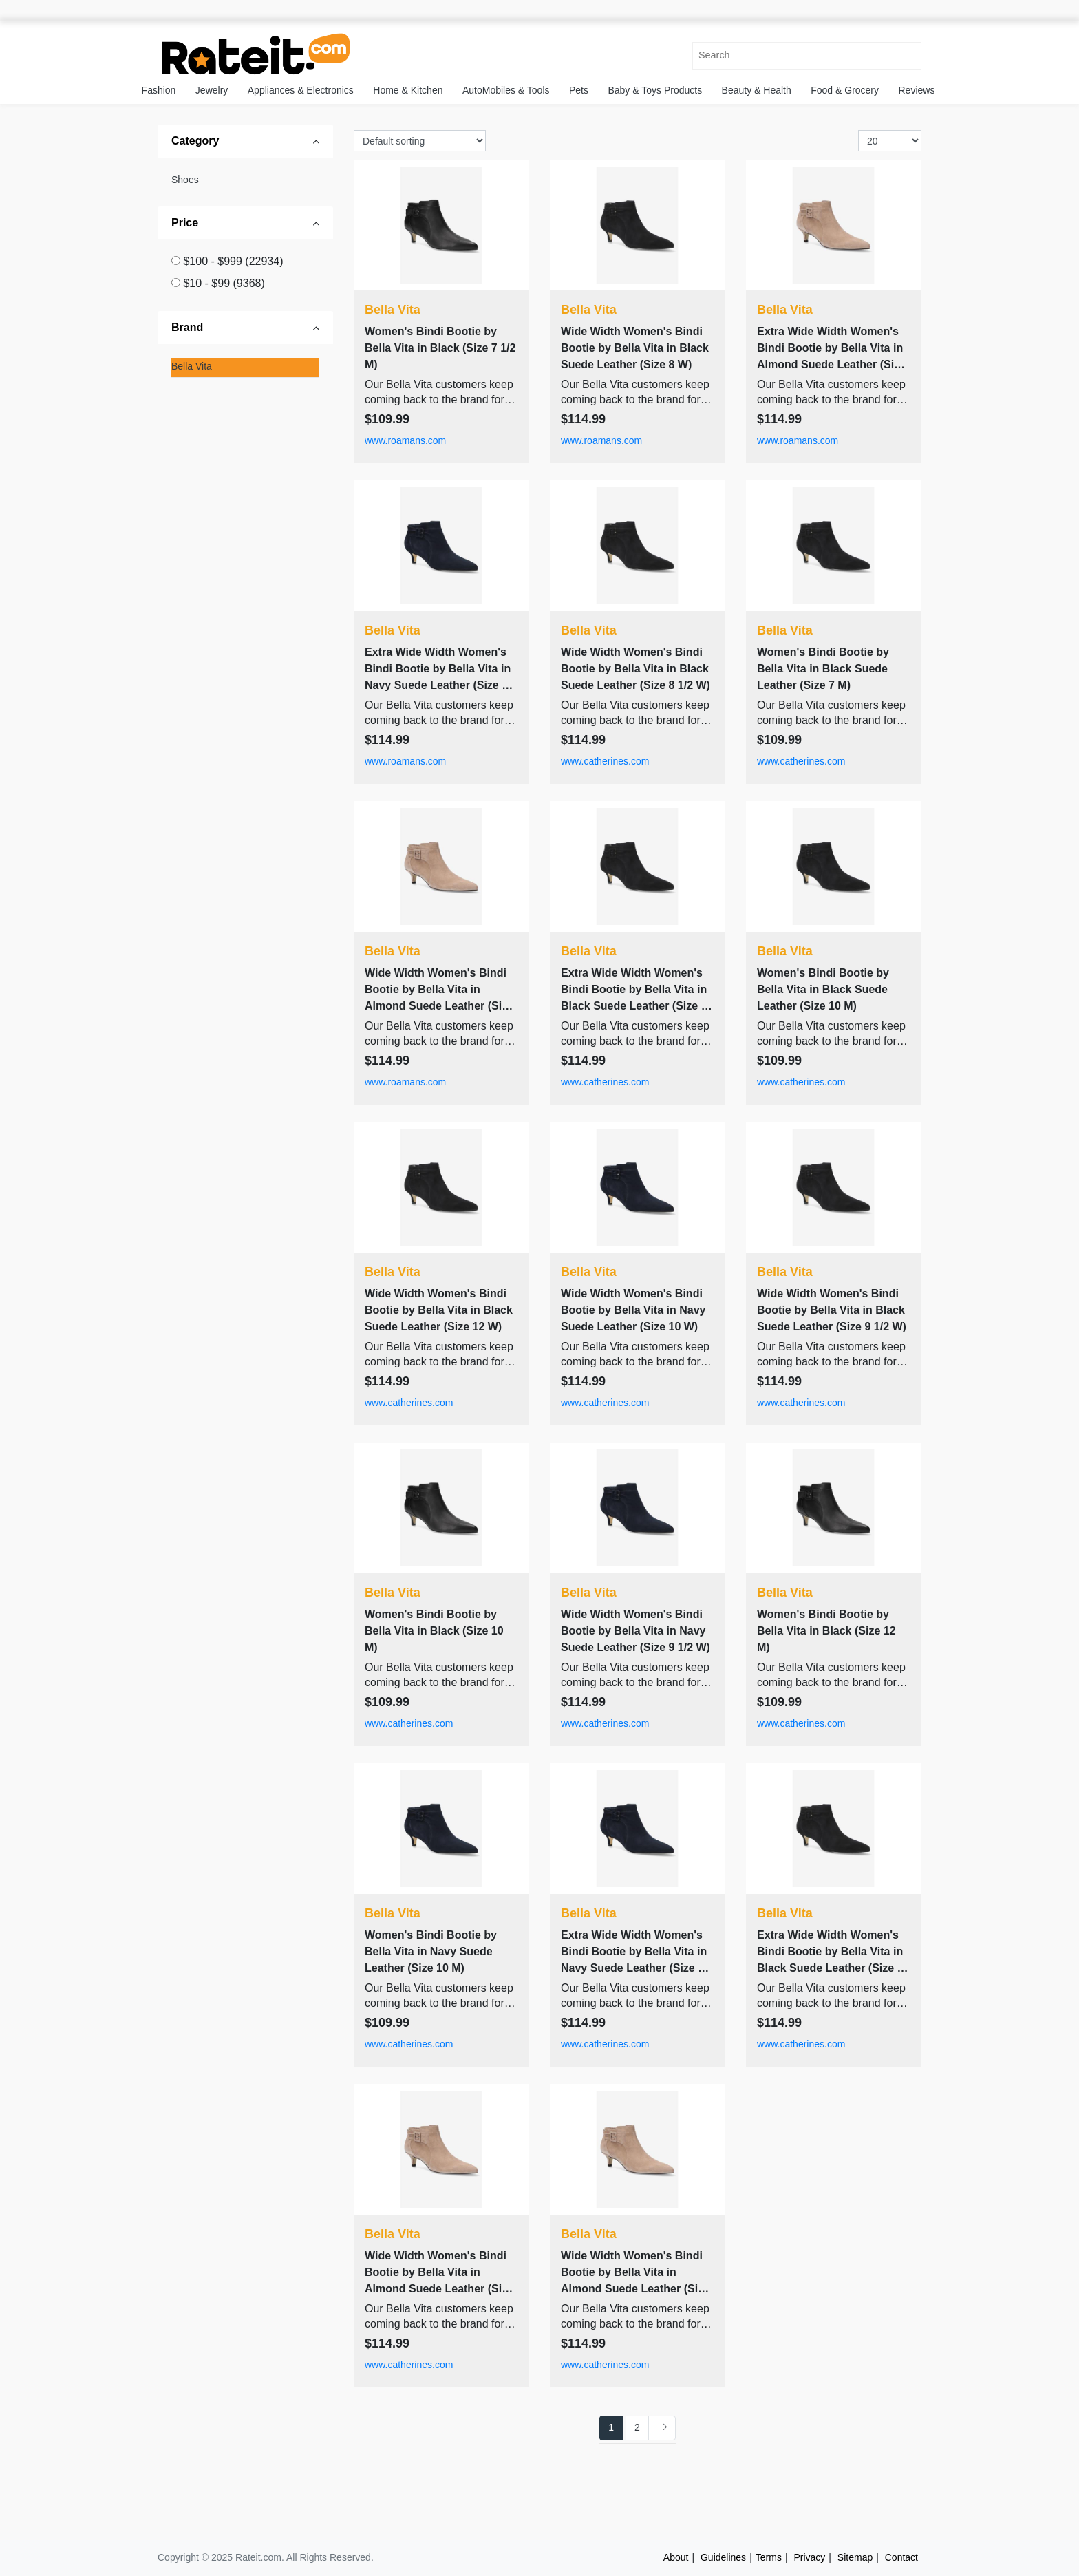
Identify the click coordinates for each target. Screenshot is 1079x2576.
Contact (901, 2557)
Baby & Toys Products (655, 90)
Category (195, 141)
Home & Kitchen (407, 90)
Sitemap (855, 2557)
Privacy (809, 2557)
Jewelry (211, 90)
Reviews (917, 90)
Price (184, 222)
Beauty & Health (756, 90)
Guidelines (723, 2557)
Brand (187, 327)
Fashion (159, 90)
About (676, 2557)
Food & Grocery (845, 90)
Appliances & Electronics (301, 90)
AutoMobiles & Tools (506, 90)
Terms (769, 2557)
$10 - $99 (223, 283)
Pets (578, 90)
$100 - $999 (233, 261)
